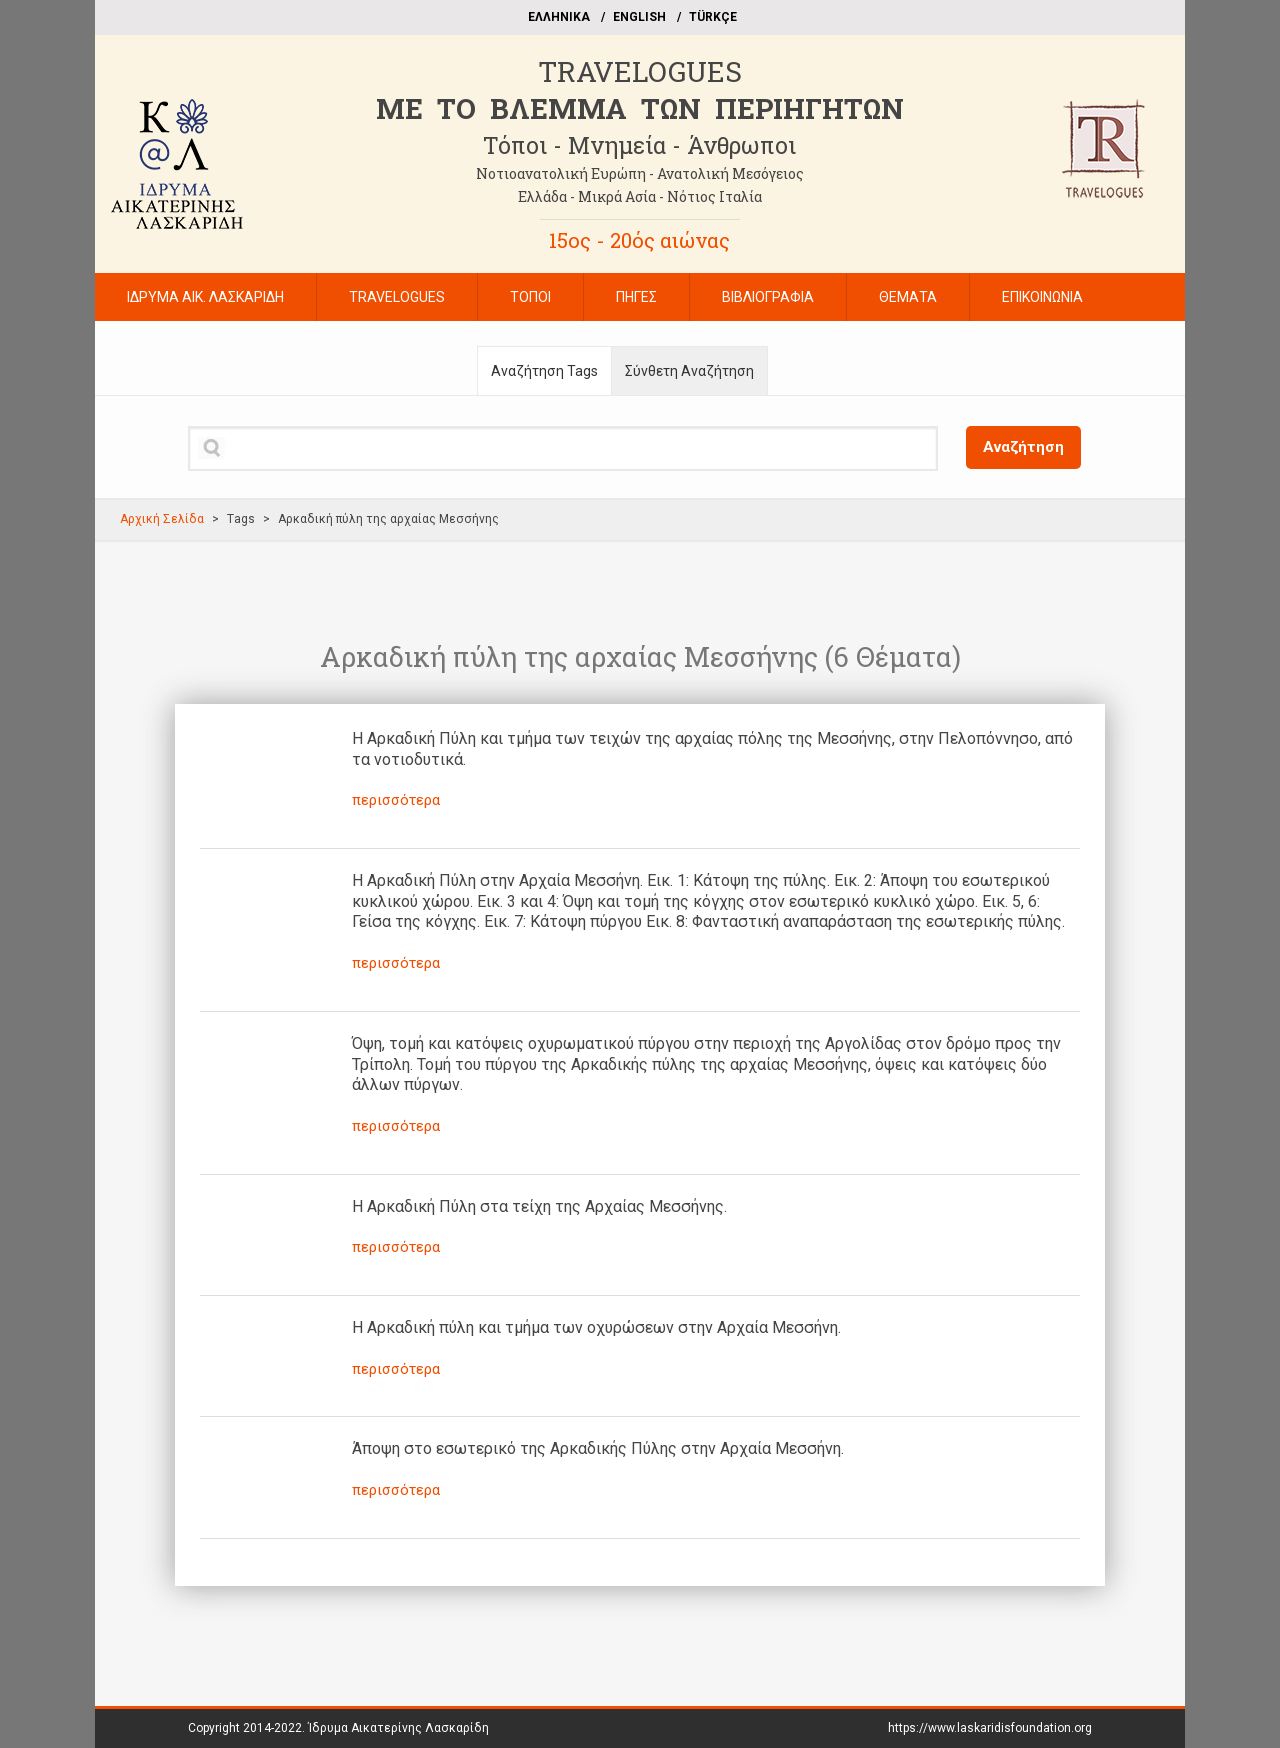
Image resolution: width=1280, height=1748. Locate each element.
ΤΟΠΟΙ (530, 297)
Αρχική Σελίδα (162, 519)
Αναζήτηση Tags (544, 371)
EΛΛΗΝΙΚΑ (559, 17)
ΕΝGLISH (639, 17)
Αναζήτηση (1023, 447)
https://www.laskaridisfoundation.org (990, 1728)
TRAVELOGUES (640, 71)
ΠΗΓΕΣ (636, 297)
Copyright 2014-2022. (338, 1728)
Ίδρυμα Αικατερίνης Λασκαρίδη (398, 1728)
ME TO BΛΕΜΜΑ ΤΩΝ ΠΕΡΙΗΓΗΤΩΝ (640, 108)
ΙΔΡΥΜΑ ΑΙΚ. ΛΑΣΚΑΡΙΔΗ (205, 297)
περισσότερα (396, 800)
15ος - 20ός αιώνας (639, 240)
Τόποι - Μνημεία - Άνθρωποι (639, 145)
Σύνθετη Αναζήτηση (689, 371)
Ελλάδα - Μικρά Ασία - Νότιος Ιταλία (640, 196)
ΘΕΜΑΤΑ (908, 297)
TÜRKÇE (713, 17)
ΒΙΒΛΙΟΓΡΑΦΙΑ (768, 297)
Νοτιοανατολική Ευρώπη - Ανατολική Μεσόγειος (640, 173)
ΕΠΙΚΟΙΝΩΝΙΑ (1042, 297)
